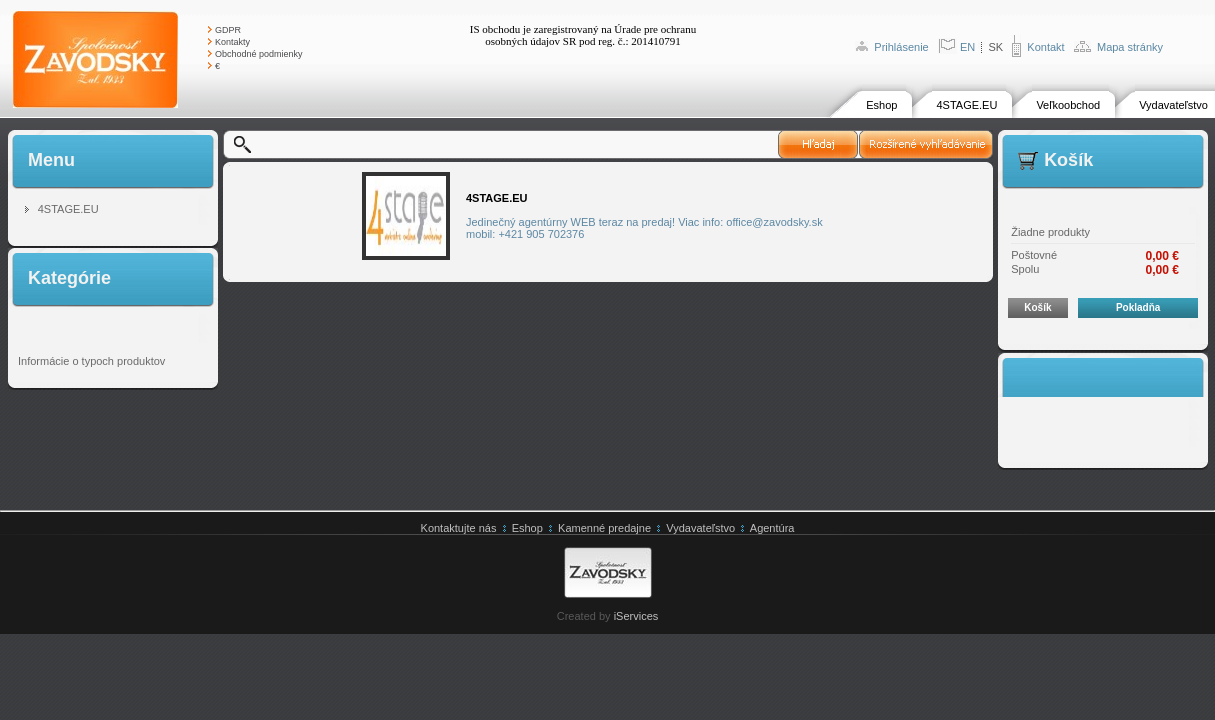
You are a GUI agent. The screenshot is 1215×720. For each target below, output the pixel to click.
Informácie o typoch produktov (91, 361)
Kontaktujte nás (459, 528)
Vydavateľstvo (1173, 105)
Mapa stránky (1130, 47)
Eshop (881, 105)
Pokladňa (1138, 307)
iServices (636, 616)
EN (967, 47)
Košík (1037, 307)
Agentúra (772, 528)
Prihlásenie (901, 47)
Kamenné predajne (604, 528)
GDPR (228, 30)
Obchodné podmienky (259, 54)
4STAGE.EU (966, 105)
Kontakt (1045, 47)
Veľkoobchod (1068, 105)
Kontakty (232, 42)
